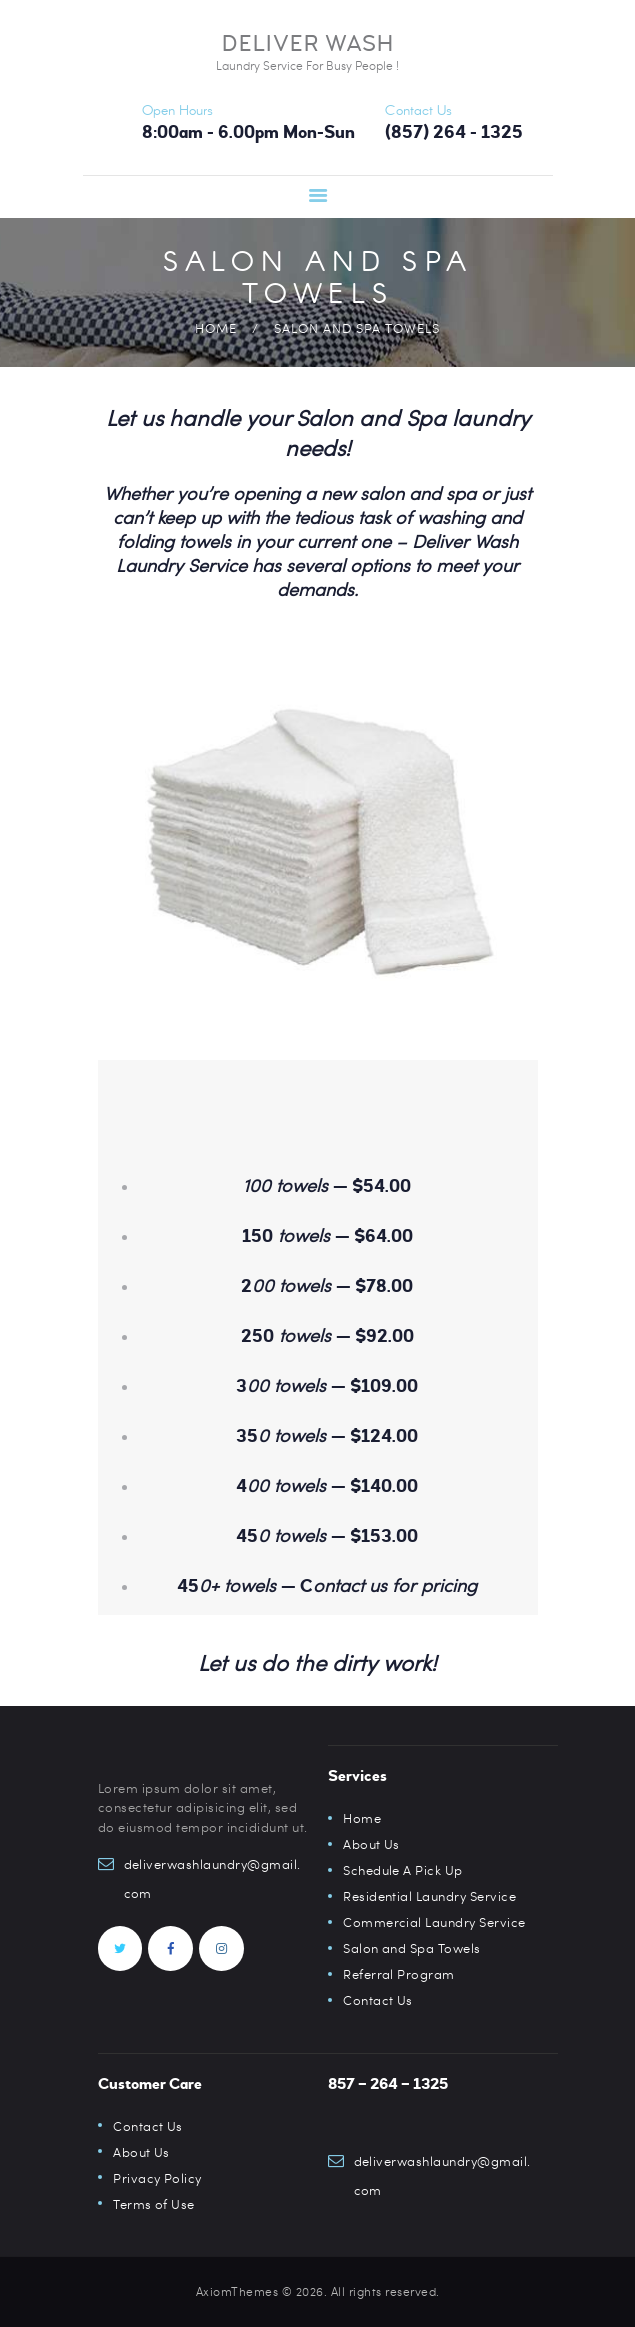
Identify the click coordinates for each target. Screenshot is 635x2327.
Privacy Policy (157, 2178)
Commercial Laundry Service (434, 1922)
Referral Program (399, 1974)
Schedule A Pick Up (403, 1870)
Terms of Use (154, 2204)
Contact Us (378, 2000)
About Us (371, 1844)
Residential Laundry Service (430, 1896)
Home (216, 328)
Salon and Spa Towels (412, 1948)
